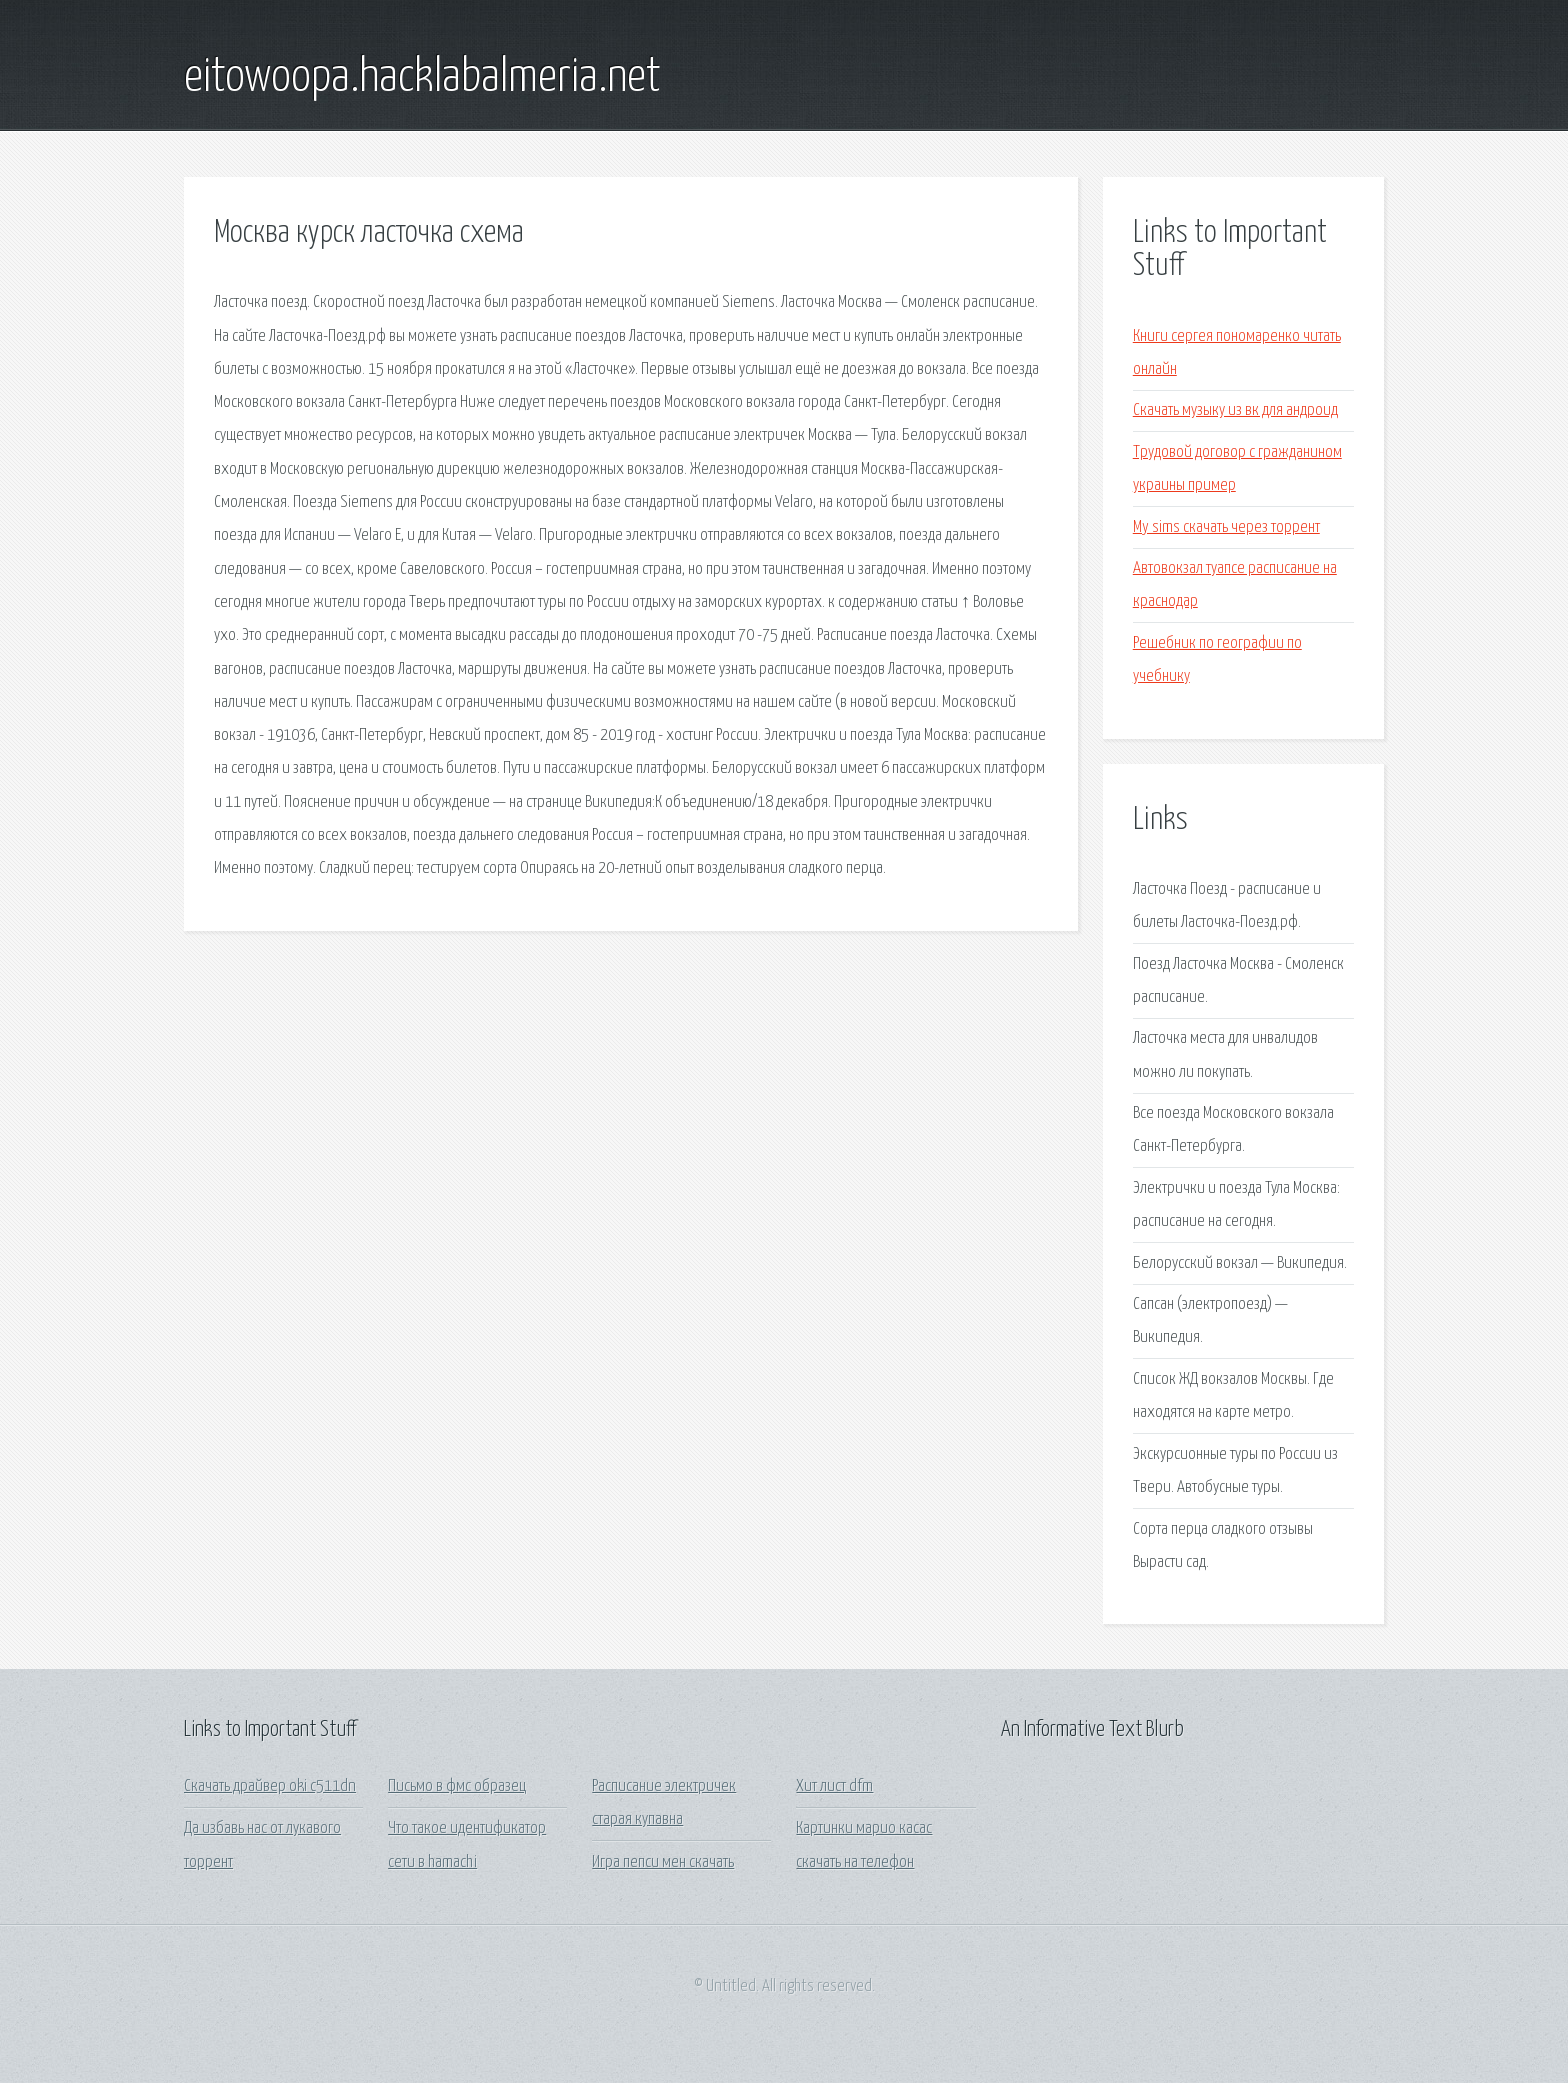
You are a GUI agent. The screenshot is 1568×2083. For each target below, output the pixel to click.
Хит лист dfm (834, 1786)
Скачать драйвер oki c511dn (270, 1786)
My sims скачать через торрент (1226, 527)
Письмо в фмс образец (457, 1786)
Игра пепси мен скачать (663, 1862)
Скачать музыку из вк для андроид (1235, 410)
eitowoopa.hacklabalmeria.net (422, 78)
